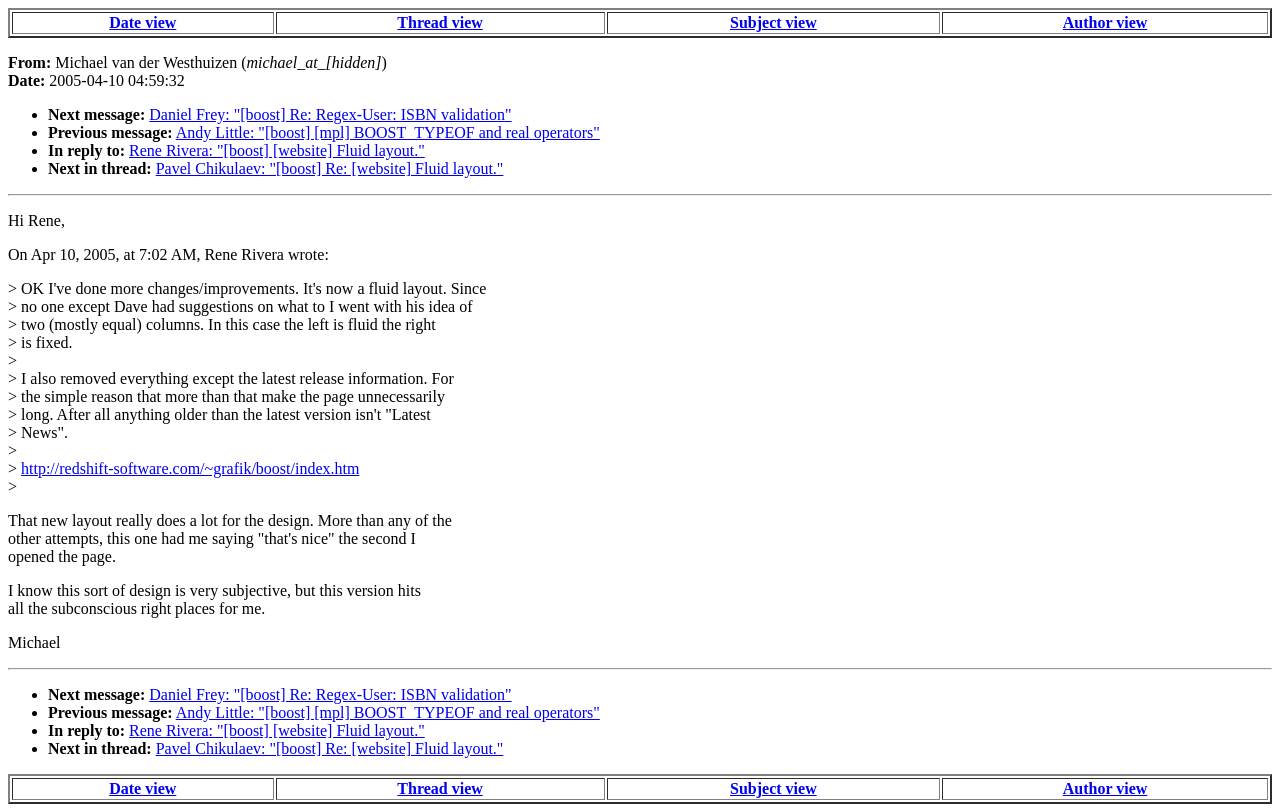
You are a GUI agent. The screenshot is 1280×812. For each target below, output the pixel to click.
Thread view (439, 22)
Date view (142, 22)
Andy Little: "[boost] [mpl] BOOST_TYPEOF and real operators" (388, 132)
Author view (1105, 22)
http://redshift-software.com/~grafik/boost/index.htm (190, 468)
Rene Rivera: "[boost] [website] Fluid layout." (277, 150)
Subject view (773, 22)
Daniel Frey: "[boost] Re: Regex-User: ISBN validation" (330, 114)
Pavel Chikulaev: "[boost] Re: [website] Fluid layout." (330, 168)
